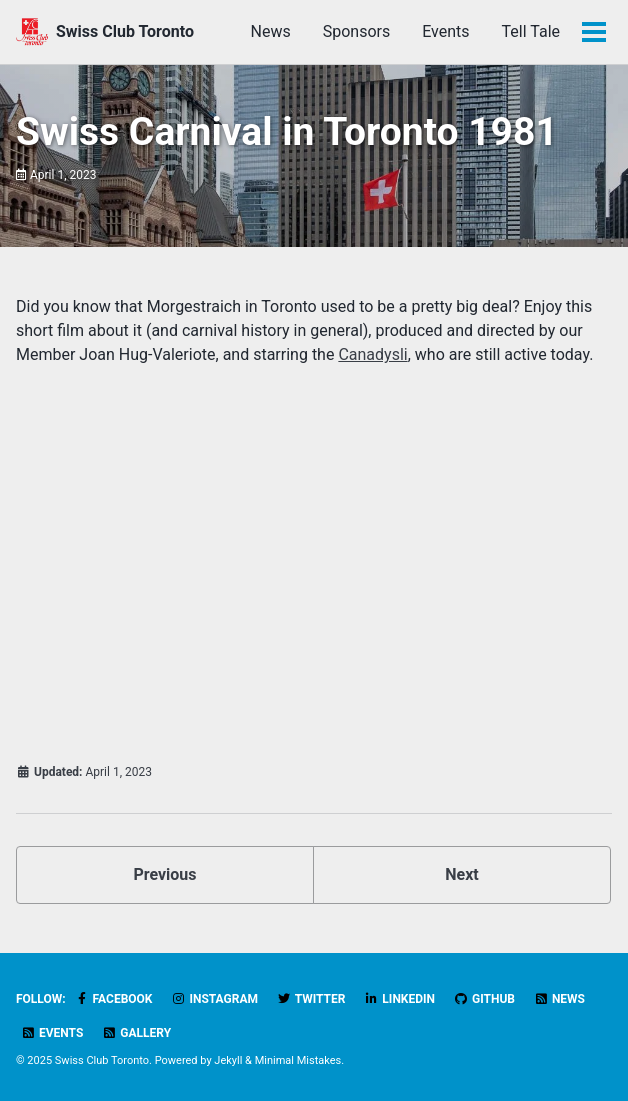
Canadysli (372, 354)
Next (461, 874)
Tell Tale (531, 31)
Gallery (136, 1033)
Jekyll (228, 1060)
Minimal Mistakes (298, 1060)
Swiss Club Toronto (125, 31)
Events (445, 31)
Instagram (214, 999)
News (271, 31)
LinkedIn (399, 999)
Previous (164, 874)
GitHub (484, 999)
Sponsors (357, 31)
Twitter (311, 999)
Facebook (114, 999)
